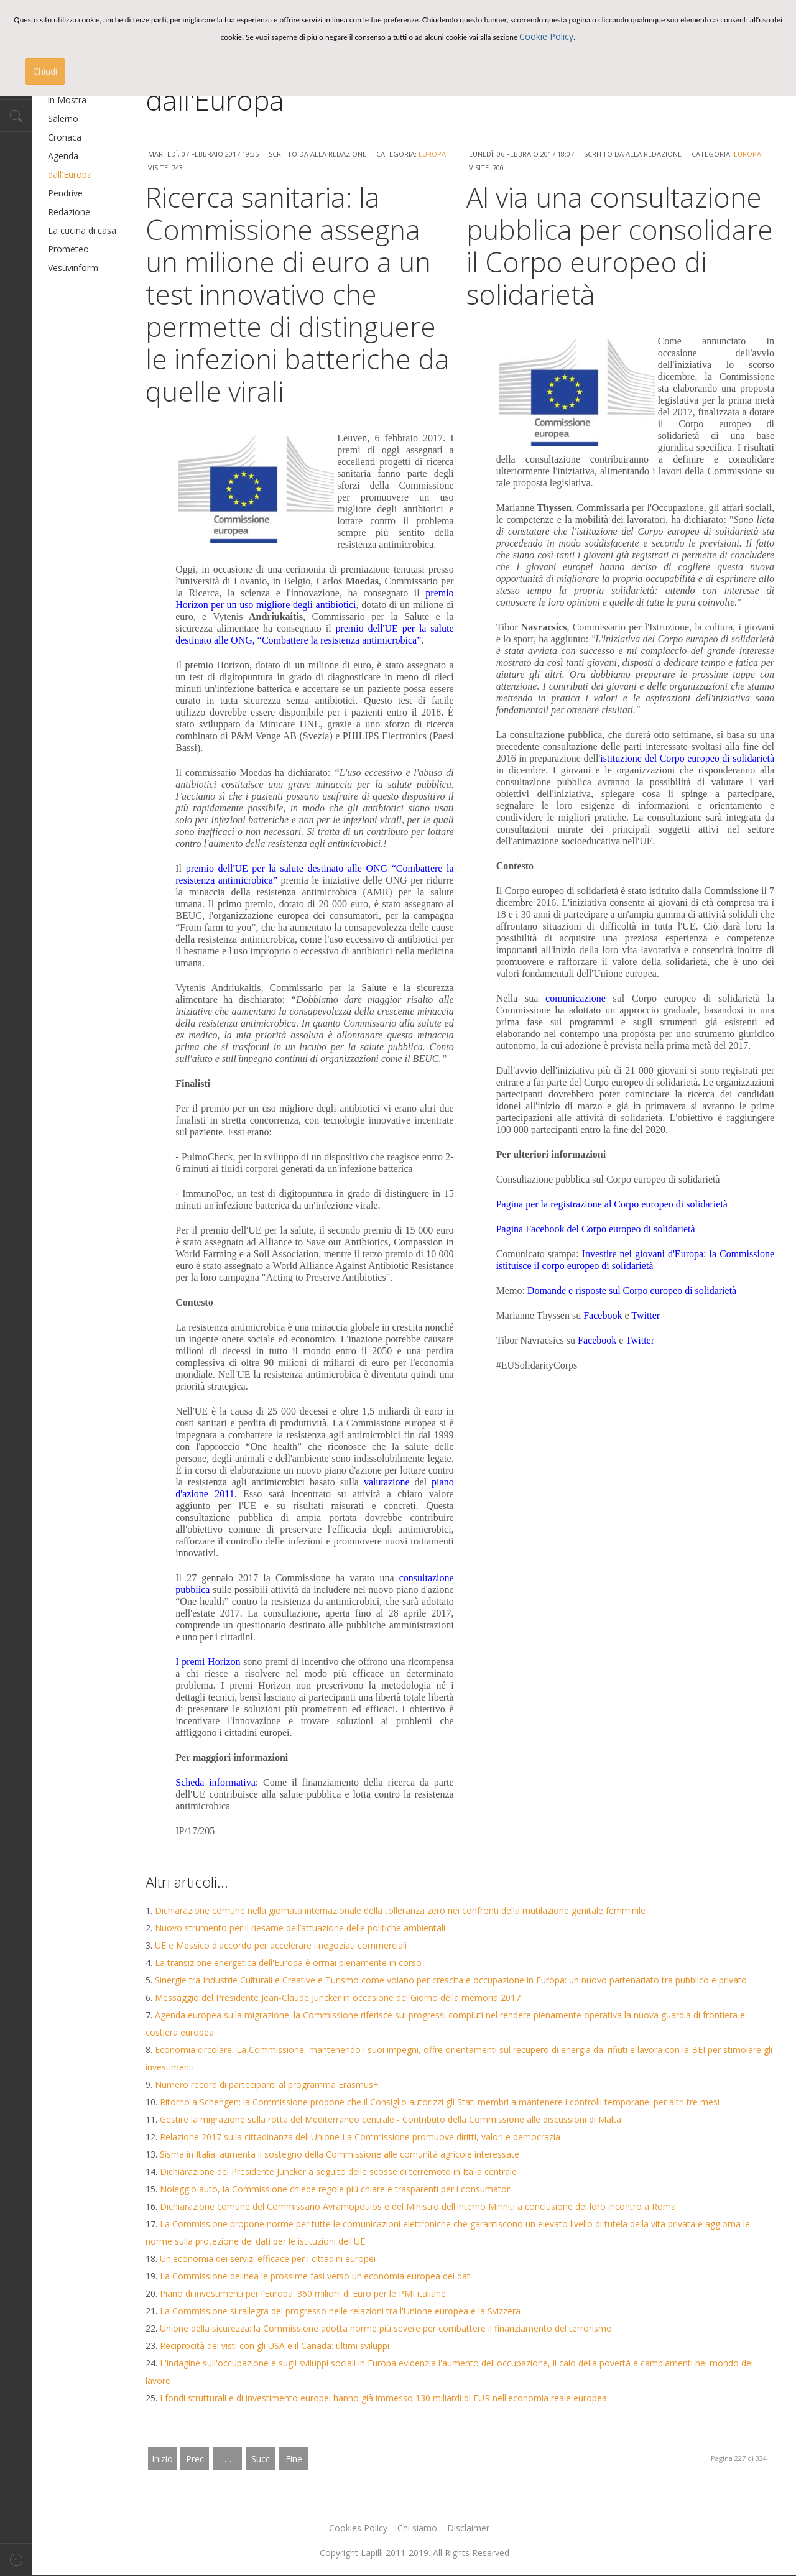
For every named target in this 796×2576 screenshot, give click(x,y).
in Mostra (67, 100)
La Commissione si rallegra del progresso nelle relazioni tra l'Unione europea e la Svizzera (340, 2311)
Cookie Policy (546, 36)
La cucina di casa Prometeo (82, 239)
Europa (432, 154)
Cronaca (64, 137)
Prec (195, 2459)
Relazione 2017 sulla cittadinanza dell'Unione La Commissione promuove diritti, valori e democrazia (360, 2137)
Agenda (63, 156)
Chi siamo (417, 2528)
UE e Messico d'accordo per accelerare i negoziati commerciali (281, 1945)
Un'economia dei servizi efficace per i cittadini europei (268, 2258)
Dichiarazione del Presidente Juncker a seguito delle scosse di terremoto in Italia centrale (338, 2171)
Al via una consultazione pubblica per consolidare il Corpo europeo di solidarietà (619, 245)
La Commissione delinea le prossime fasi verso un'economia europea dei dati (316, 2276)
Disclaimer (468, 2528)
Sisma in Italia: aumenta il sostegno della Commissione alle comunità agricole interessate (339, 2154)
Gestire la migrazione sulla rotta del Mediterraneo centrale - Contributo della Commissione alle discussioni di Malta (390, 2119)
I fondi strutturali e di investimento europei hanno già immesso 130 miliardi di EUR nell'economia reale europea (383, 2398)
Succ (260, 2459)
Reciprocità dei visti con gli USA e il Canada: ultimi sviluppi (274, 2346)
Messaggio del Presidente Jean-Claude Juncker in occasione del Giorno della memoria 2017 (338, 1997)
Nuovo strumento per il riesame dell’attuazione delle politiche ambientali (300, 1928)
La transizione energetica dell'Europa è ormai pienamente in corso (288, 1963)
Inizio (162, 2459)
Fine (293, 2459)
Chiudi (45, 71)
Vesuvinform (73, 268)
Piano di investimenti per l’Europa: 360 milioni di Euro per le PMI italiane (303, 2293)
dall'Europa (70, 174)
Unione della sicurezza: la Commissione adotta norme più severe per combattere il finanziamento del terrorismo (386, 2328)
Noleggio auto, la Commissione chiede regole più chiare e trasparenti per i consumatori (336, 2189)
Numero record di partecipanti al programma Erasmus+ (267, 2084)
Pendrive (65, 193)
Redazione (69, 212)
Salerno (63, 118)
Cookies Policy (358, 2528)
